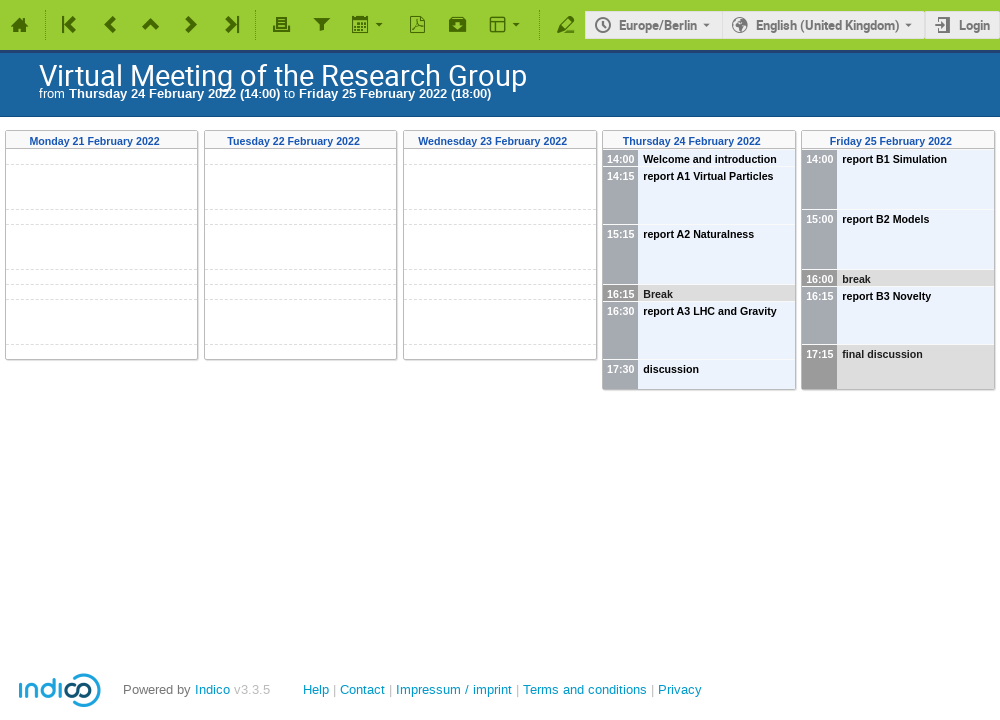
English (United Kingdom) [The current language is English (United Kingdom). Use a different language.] (828, 25)
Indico (212, 689)
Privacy (680, 689)
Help (316, 689)
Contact (362, 689)
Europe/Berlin (658, 25)
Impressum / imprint (454, 689)
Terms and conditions (585, 689)
